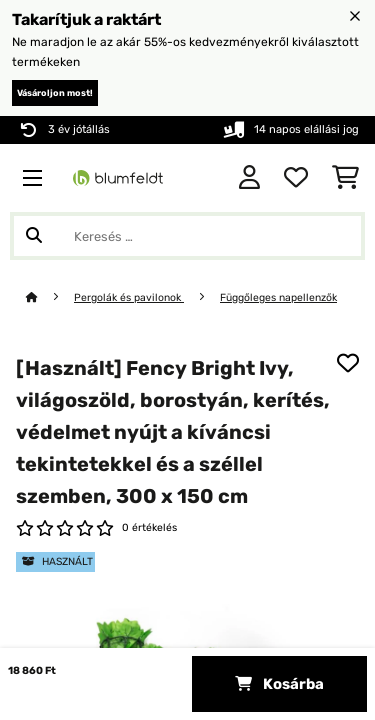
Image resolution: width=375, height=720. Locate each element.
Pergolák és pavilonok (129, 297)
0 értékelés (149, 527)
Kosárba (279, 684)
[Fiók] (249, 178)
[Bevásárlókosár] (345, 178)
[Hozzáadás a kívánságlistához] (348, 363)
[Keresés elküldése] (34, 236)
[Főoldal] (50, 297)
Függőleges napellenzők (278, 297)
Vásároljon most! (55, 93)
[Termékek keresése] (187, 236)
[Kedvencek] (296, 178)
